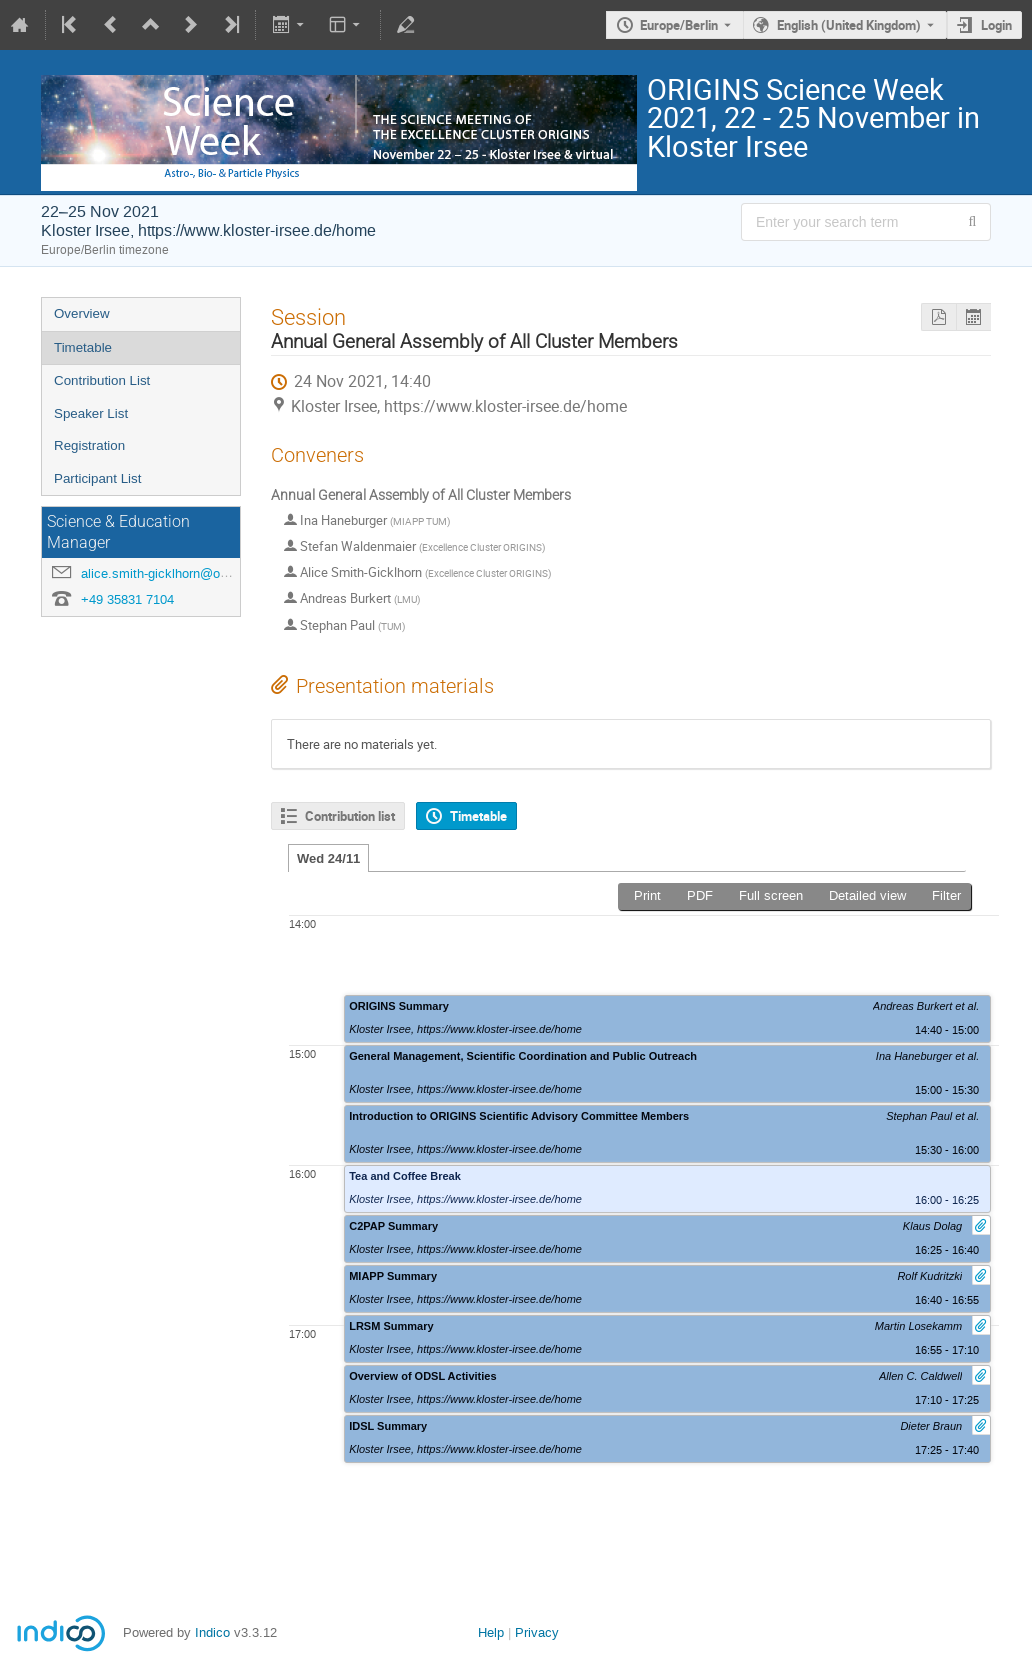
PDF (700, 895)
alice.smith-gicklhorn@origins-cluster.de (196, 573)
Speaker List (91, 413)
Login (996, 25)
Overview (82, 313)
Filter (946, 895)
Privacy (537, 1632)
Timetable (83, 347)
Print (647, 895)
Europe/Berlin (679, 25)
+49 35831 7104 (127, 599)
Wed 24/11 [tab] (328, 858)
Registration (89, 445)
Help (491, 1632)
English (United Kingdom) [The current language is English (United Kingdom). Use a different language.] (849, 25)
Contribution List (102, 380)
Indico (212, 1632)
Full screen (771, 895)
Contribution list (350, 816)
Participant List (97, 478)
